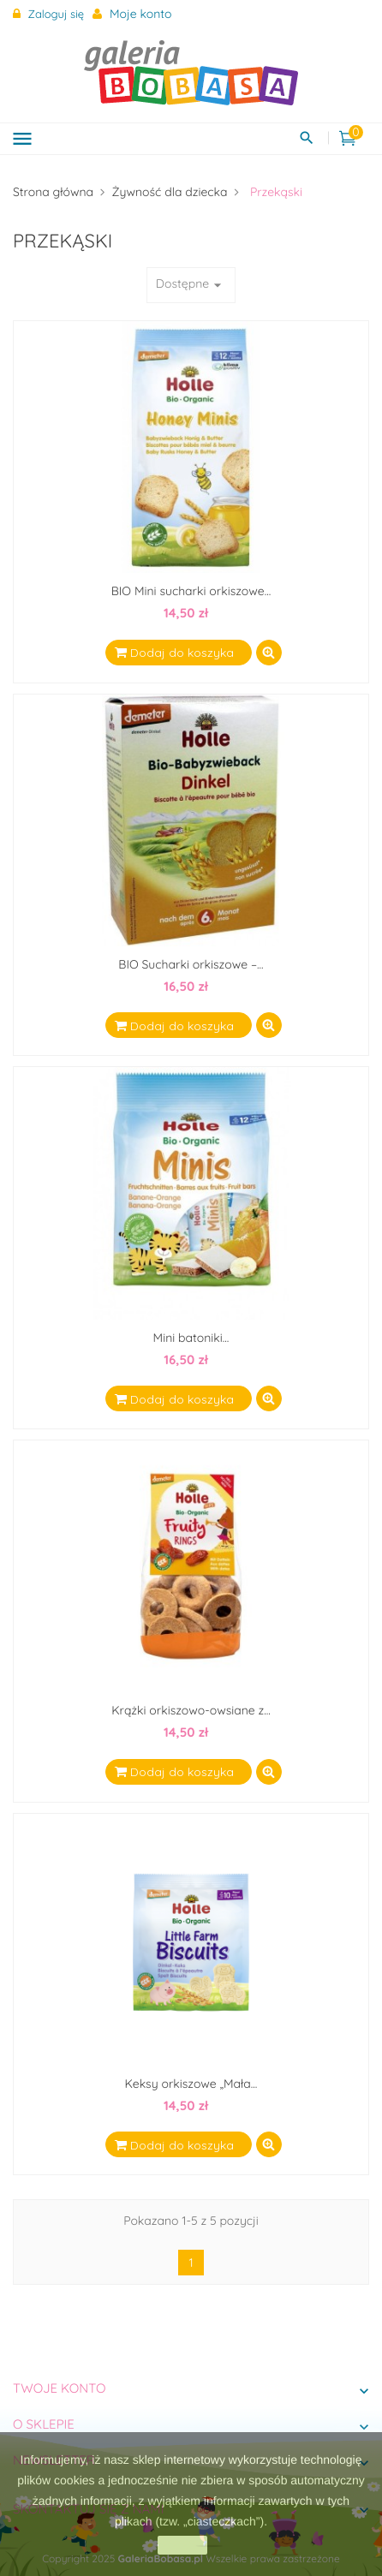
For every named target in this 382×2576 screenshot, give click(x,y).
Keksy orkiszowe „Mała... (191, 2083)
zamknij (182, 2545)
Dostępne (191, 285)
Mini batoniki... (191, 1337)
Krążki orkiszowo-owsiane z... (191, 1710)
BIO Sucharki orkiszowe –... (190, 964)
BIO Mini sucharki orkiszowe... (191, 591)
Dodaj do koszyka (180, 652)
